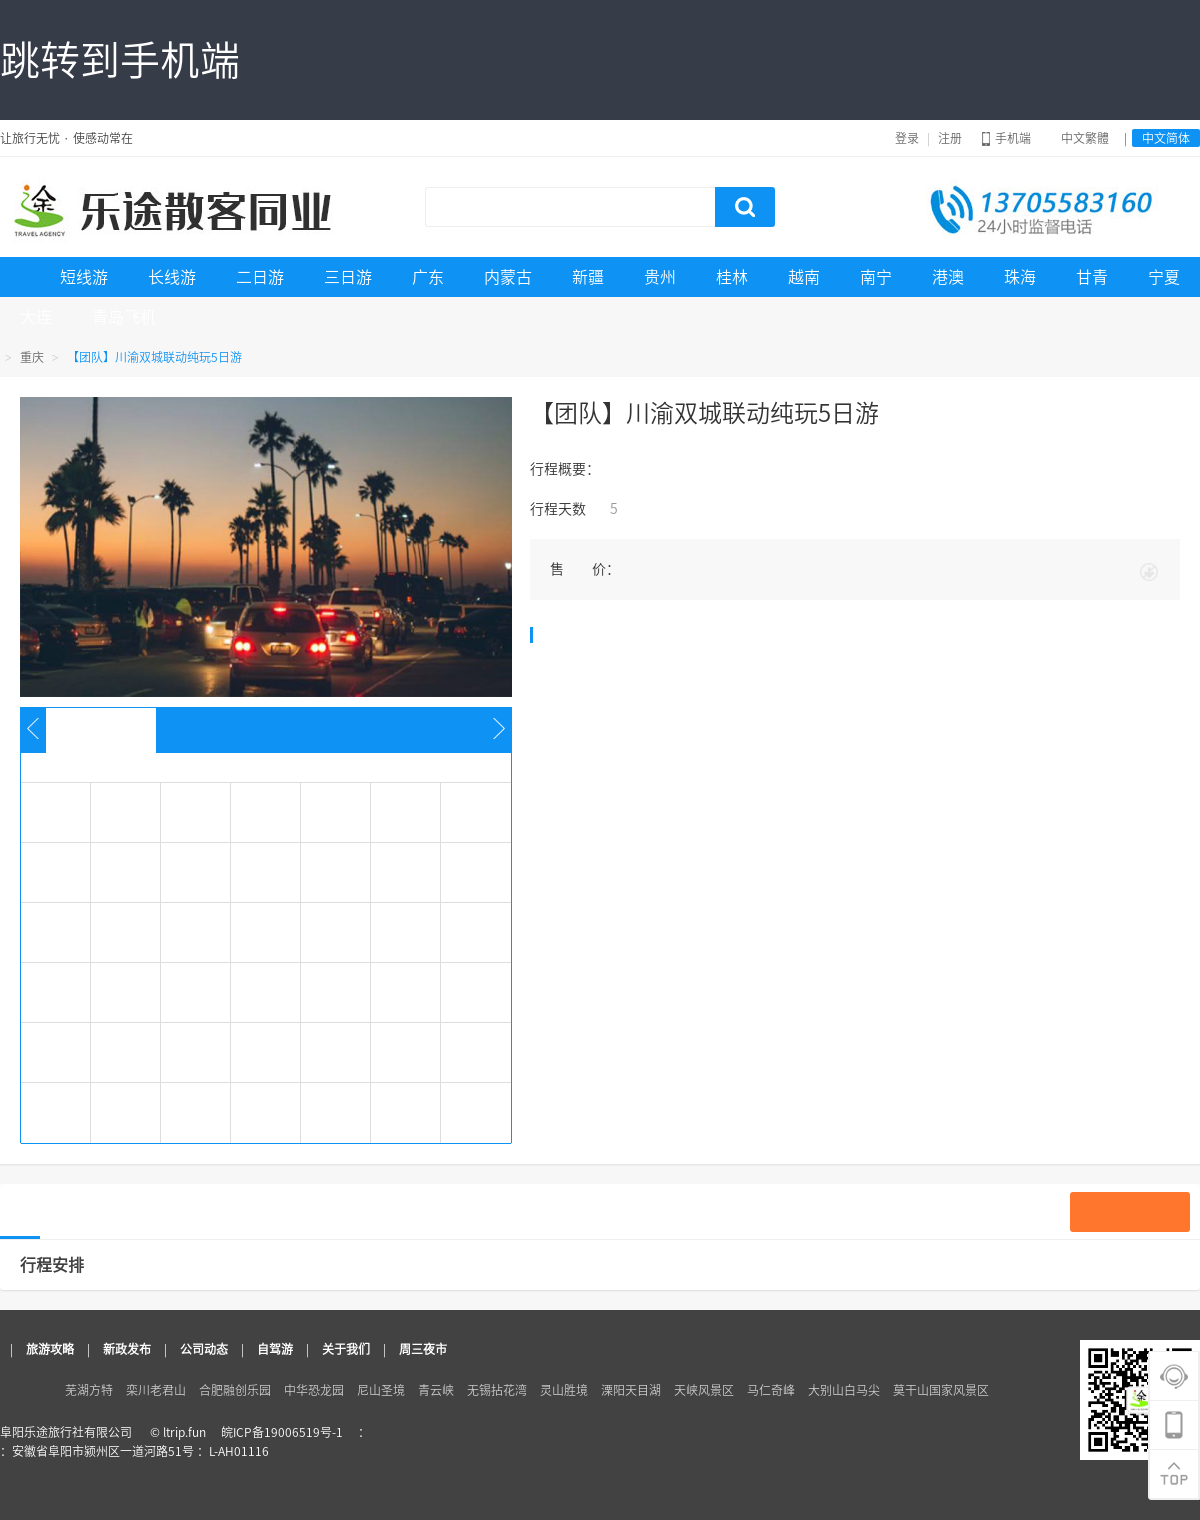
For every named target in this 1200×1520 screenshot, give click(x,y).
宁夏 (1164, 277)
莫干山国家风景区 (941, 1390)
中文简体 (1166, 138)
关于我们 (346, 1349)
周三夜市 (423, 1349)
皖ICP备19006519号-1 (282, 1432)
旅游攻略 (50, 1349)
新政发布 (127, 1349)
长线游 (172, 277)
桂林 (732, 277)
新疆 (588, 277)
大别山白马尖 (844, 1390)
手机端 (1006, 138)
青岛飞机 (124, 317)
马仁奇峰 (771, 1390)
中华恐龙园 (314, 1390)
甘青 (1092, 277)
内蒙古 (508, 277)
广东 (428, 277)
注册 (950, 138)
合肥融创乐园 (235, 1390)
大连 (36, 317)
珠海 (1020, 277)
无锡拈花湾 (497, 1390)
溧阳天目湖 (631, 1390)
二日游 (260, 277)
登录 (907, 138)
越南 (804, 277)
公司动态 (204, 1349)
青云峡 (436, 1390)
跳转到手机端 (120, 60)
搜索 (745, 207)
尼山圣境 (381, 1390)
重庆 (32, 357)
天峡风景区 (704, 1390)
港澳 (948, 277)
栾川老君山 (156, 1390)
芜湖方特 (89, 1390)
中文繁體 (1085, 138)
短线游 (84, 277)
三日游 (348, 277)
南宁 (876, 277)
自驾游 (275, 1349)
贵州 (660, 277)
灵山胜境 (564, 1390)
